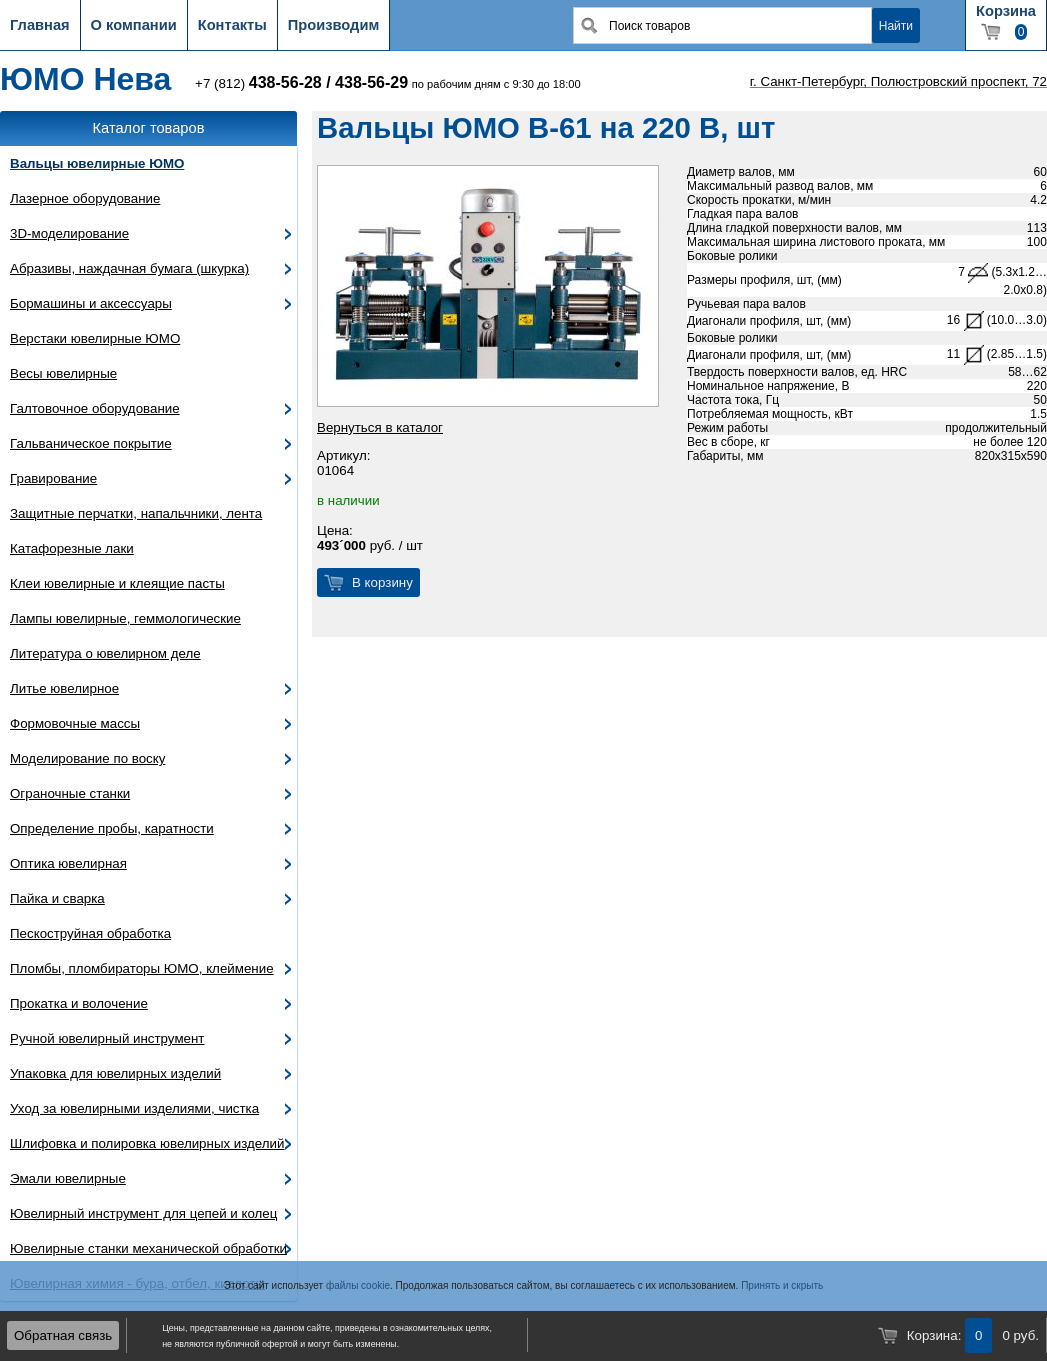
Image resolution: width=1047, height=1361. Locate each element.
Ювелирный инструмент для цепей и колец (143, 1213)
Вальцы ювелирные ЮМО (97, 163)
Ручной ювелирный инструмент (107, 1038)
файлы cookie (358, 1285)
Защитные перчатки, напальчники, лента (136, 513)
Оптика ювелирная (68, 863)
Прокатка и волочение (79, 1003)
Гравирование (53, 478)
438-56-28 (285, 82)
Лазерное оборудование (85, 198)
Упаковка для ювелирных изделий (115, 1073)
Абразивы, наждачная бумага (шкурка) (129, 268)
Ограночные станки (70, 793)
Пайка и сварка (57, 898)
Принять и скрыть (782, 1285)
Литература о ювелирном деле (105, 653)
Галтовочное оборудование (95, 408)
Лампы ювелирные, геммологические (125, 618)
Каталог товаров (149, 128)
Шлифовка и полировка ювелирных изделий (147, 1143)
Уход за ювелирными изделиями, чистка (134, 1108)
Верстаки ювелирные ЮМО (95, 338)
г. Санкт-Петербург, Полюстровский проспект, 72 (898, 81)
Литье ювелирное (64, 688)
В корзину (382, 582)
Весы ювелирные (63, 373)
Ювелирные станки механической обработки (148, 1248)
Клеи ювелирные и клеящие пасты (117, 583)
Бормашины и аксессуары (91, 303)
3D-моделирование (69, 233)
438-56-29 (371, 82)
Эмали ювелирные (68, 1178)
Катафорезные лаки (72, 548)
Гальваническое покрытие (91, 443)
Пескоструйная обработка (90, 933)
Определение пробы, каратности (112, 828)
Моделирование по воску (87, 758)
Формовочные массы (75, 723)
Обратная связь (63, 1335)
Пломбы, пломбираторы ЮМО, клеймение (142, 968)
